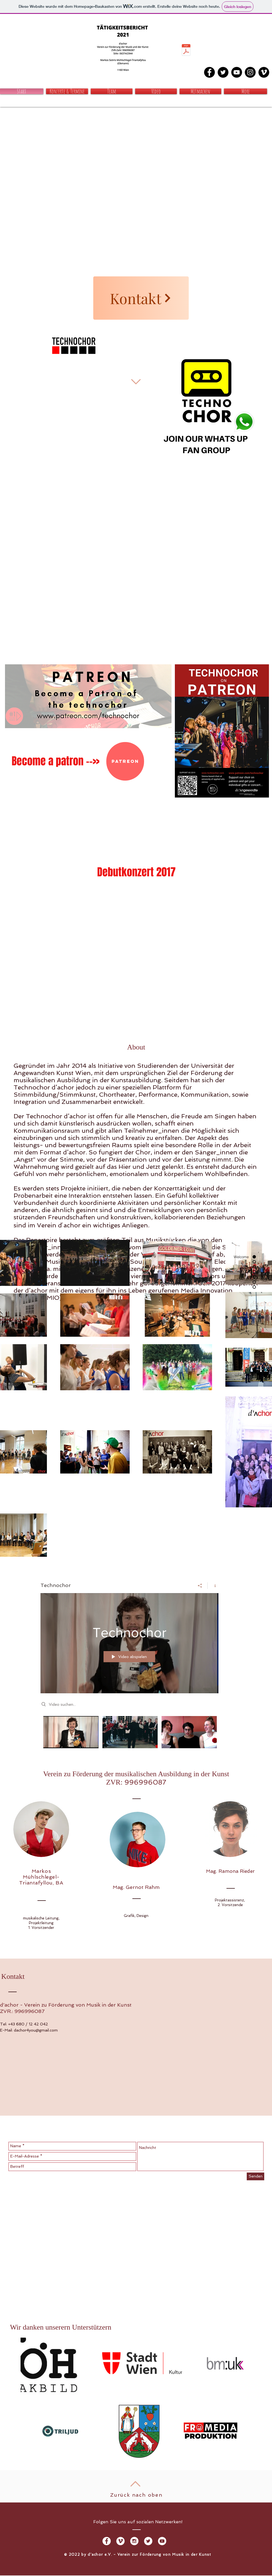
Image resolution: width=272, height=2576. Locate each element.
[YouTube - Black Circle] (236, 72)
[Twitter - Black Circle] (223, 72)
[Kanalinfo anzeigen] (213, 1585)
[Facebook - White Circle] (106, 2541)
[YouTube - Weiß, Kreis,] (162, 2541)
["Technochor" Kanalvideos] (129, 1735)
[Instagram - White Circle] (134, 2541)
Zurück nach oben (136, 2495)
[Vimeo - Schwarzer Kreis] (263, 72)
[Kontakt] (141, 298)
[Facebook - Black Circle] (209, 72)
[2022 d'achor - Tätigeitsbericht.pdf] (186, 50)
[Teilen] (200, 1585)
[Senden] (255, 2176)
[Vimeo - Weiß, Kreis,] (120, 2541)
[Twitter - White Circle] (148, 2541)
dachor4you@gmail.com (36, 2030)
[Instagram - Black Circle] (250, 72)
